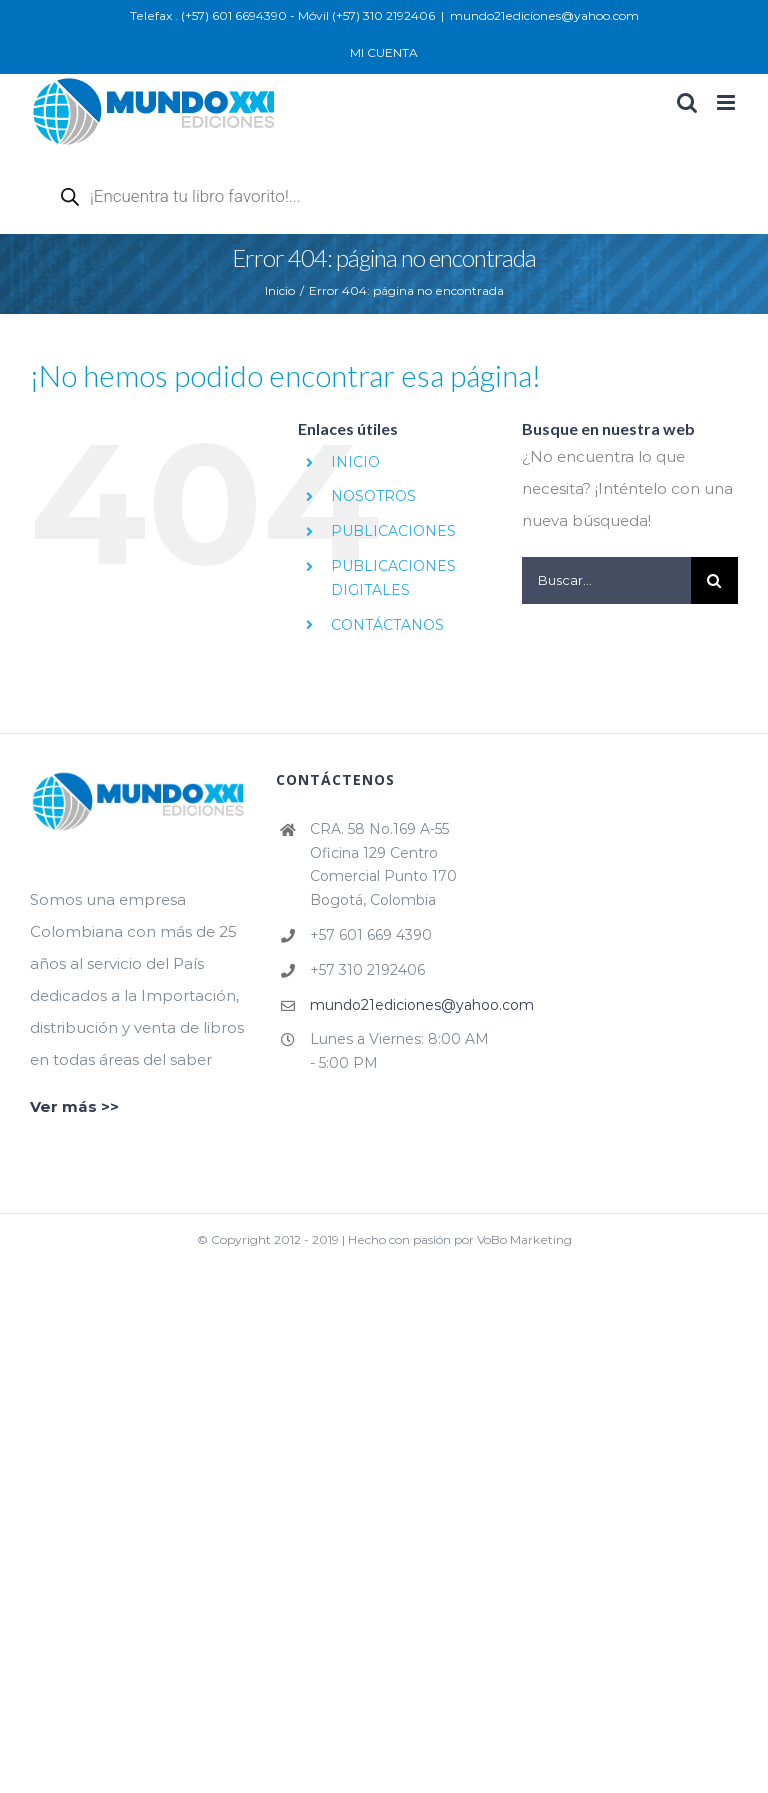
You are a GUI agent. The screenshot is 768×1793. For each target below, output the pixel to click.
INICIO (355, 462)
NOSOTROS (373, 496)
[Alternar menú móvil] (727, 102)
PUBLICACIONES (393, 531)
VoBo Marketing (524, 1239)
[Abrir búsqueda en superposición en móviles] (280, 196)
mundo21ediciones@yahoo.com (544, 15)
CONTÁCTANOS (387, 625)
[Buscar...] (606, 580)
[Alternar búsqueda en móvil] (687, 102)
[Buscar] (714, 580)
